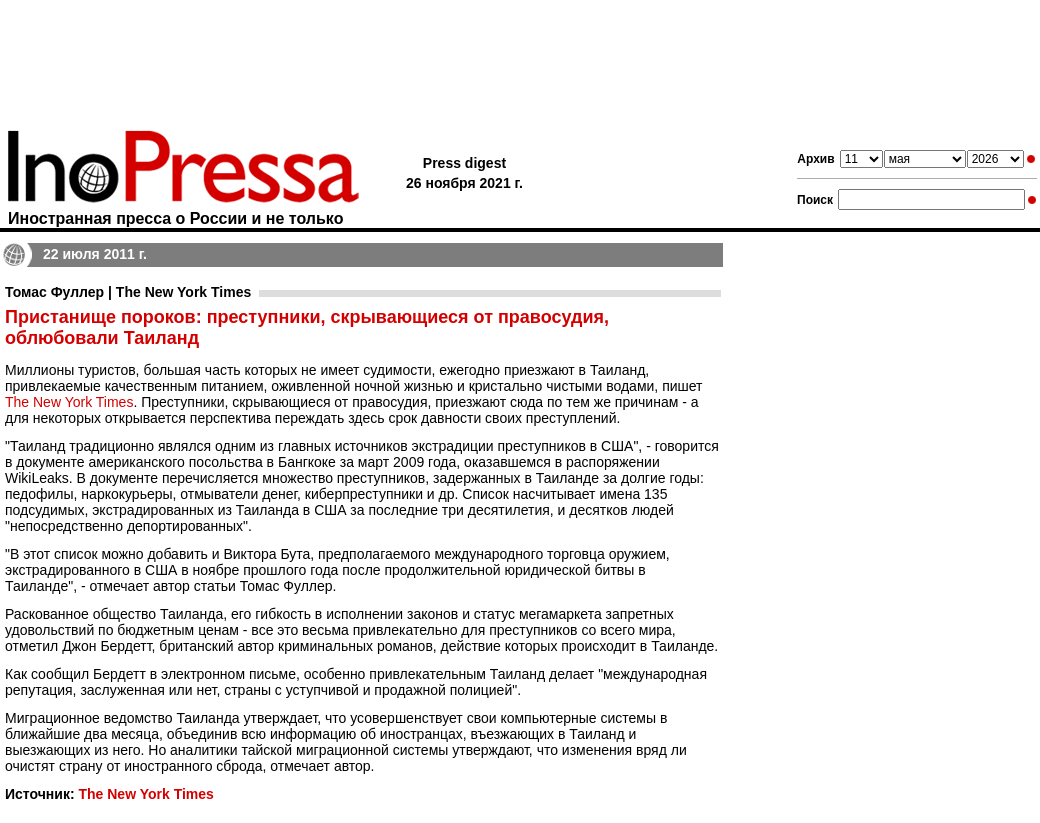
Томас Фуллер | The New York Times (128, 292)
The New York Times (69, 402)
